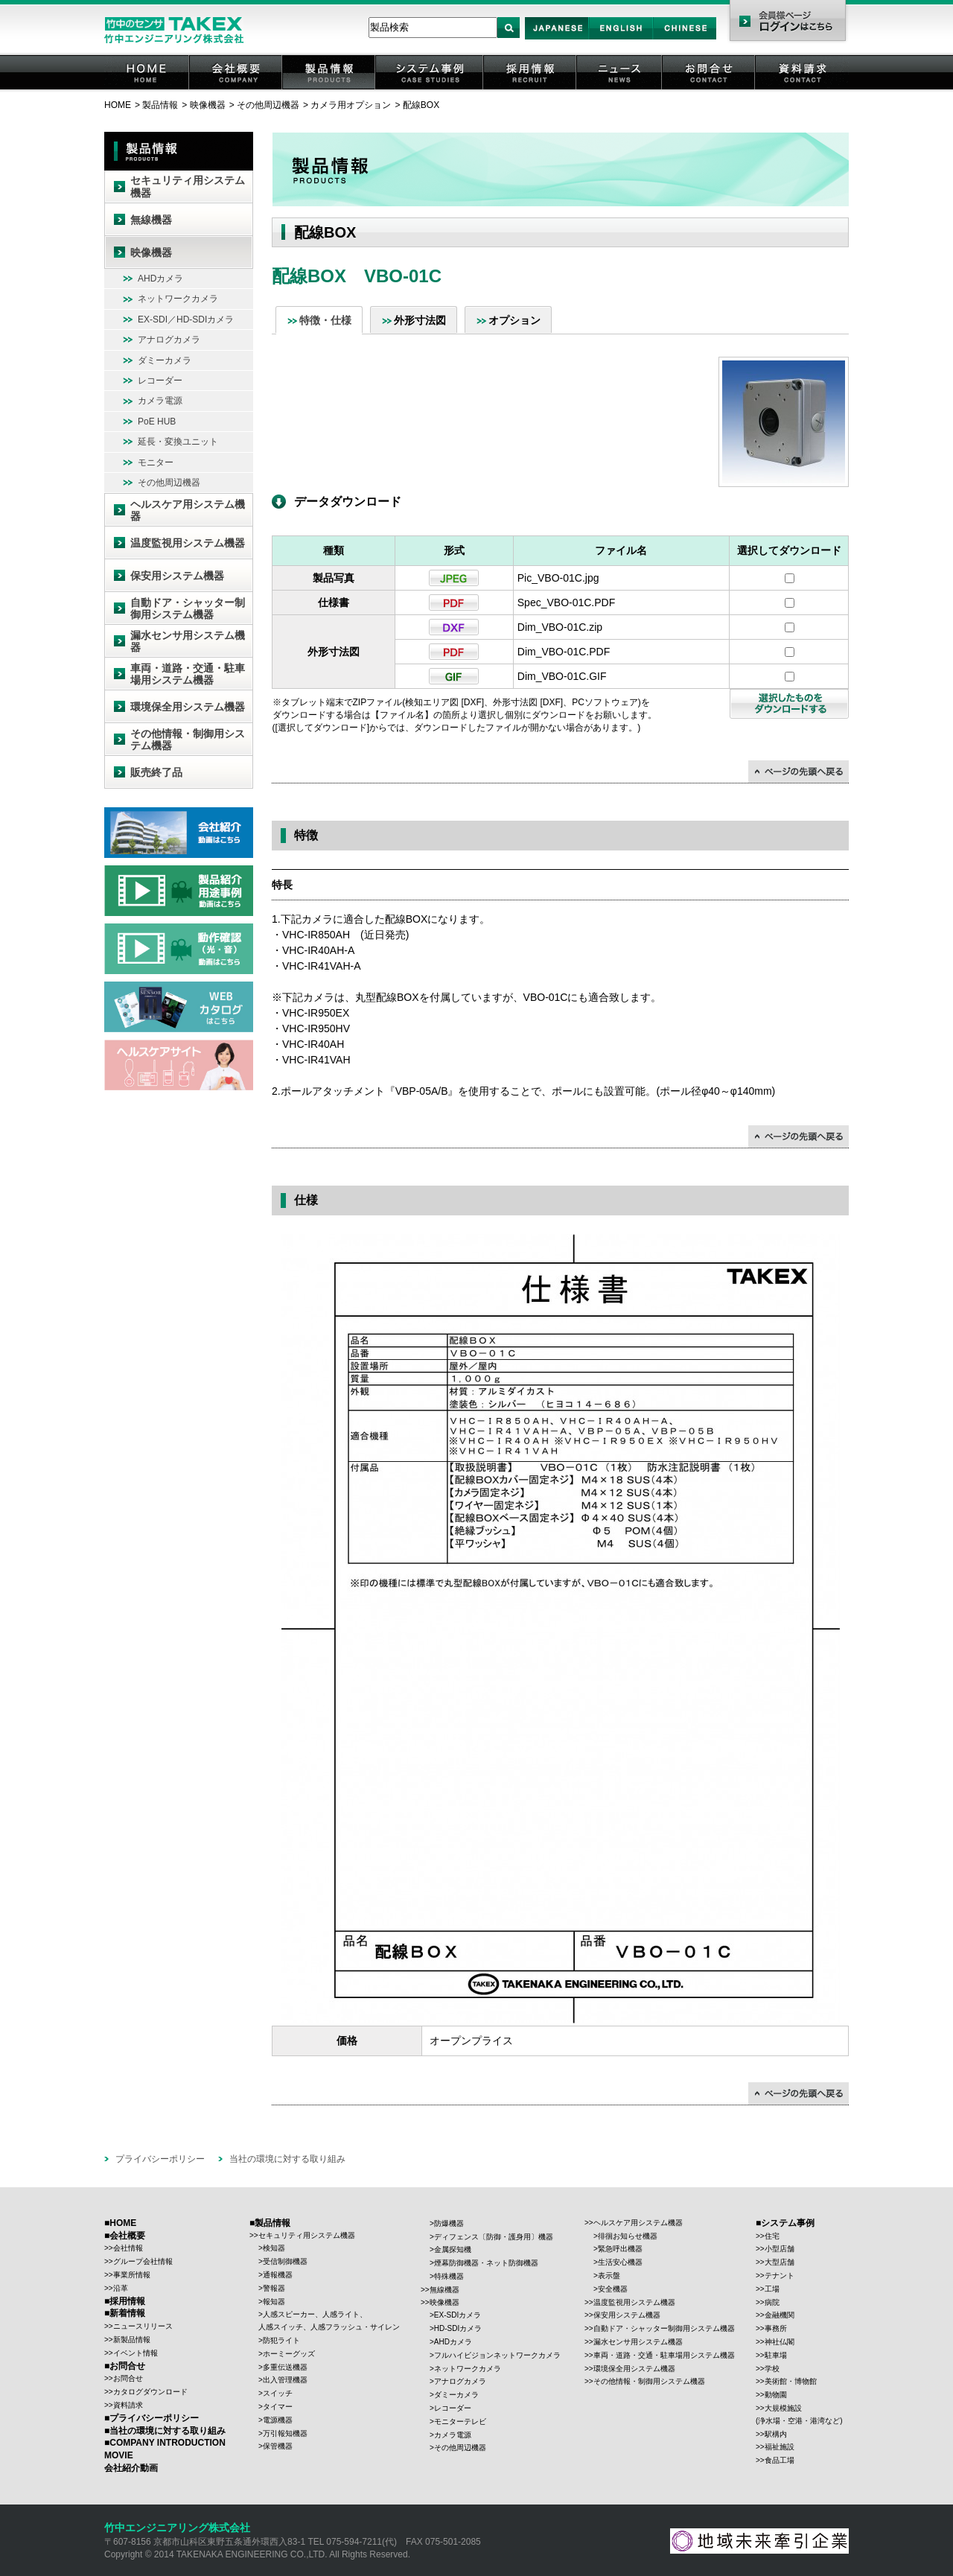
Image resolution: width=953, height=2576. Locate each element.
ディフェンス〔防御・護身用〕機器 (493, 2237)
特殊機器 (449, 2276)
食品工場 (779, 2460)
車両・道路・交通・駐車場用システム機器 (187, 674)
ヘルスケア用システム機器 (187, 510)
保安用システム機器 (177, 576)
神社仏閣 (779, 2342)
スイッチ (278, 2393)
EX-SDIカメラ (457, 2315)
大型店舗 (779, 2262)
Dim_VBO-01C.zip (559, 627)
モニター (155, 462)
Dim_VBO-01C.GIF (562, 676)
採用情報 (127, 2301)
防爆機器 (449, 2223)
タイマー (278, 2406)
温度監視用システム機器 (187, 543)
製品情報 (160, 105)
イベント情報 (135, 2353)
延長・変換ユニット (178, 441)
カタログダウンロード (150, 2392)
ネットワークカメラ (178, 298)
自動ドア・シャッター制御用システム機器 (187, 609)
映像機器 (208, 105)
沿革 (120, 2288)
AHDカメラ (160, 278)
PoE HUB (157, 421)
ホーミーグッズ (289, 2354)
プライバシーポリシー (160, 2159)
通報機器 (278, 2275)
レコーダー (160, 380)
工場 (772, 2289)
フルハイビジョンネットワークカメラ (497, 2355)
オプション (514, 320)
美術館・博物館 (791, 2381)
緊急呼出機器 (620, 2249)
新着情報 (127, 2313)
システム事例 (788, 2223)
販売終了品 (156, 772)
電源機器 (278, 2420)
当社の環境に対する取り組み (287, 2159)
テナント (779, 2275)
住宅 (772, 2236)
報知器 (274, 2301)
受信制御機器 (285, 2261)
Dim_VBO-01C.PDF (563, 652)
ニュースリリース (143, 2326)
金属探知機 (452, 2249)
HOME (117, 105)
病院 (772, 2302)
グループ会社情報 (143, 2261)
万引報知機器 (285, 2433)
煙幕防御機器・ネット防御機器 (486, 2263)
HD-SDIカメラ (458, 2328)
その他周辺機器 (268, 105)
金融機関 (779, 2315)
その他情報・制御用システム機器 (187, 740)
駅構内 (776, 2434)
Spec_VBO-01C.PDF (566, 602)
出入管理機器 (285, 2380)
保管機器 (278, 2446)
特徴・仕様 (325, 320)
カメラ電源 (160, 400)
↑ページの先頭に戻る (798, 771)
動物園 (776, 2395)
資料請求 (128, 2405)
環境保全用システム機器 (187, 707)
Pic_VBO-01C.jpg (558, 578)
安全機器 (613, 2289)
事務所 (776, 2328)
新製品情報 (131, 2339)
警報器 (274, 2288)
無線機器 (151, 220)
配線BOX (421, 105)
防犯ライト (281, 2340)
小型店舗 (779, 2249)
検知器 (274, 2248)
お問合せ (127, 2366)
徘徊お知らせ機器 (627, 2236)
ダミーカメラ (164, 360)
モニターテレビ (460, 2421)
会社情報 (128, 2248)
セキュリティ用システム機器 (187, 186)
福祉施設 (779, 2447)
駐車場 (776, 2355)
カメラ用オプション (350, 105)
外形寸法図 (420, 320)
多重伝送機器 (285, 2367)
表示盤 (609, 2275)
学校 (772, 2368)
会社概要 (127, 2235)
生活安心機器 (620, 2262)
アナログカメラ (169, 339)
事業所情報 (131, 2275)
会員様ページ (787, 22)
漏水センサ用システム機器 (187, 641)
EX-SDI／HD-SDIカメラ (186, 319)
